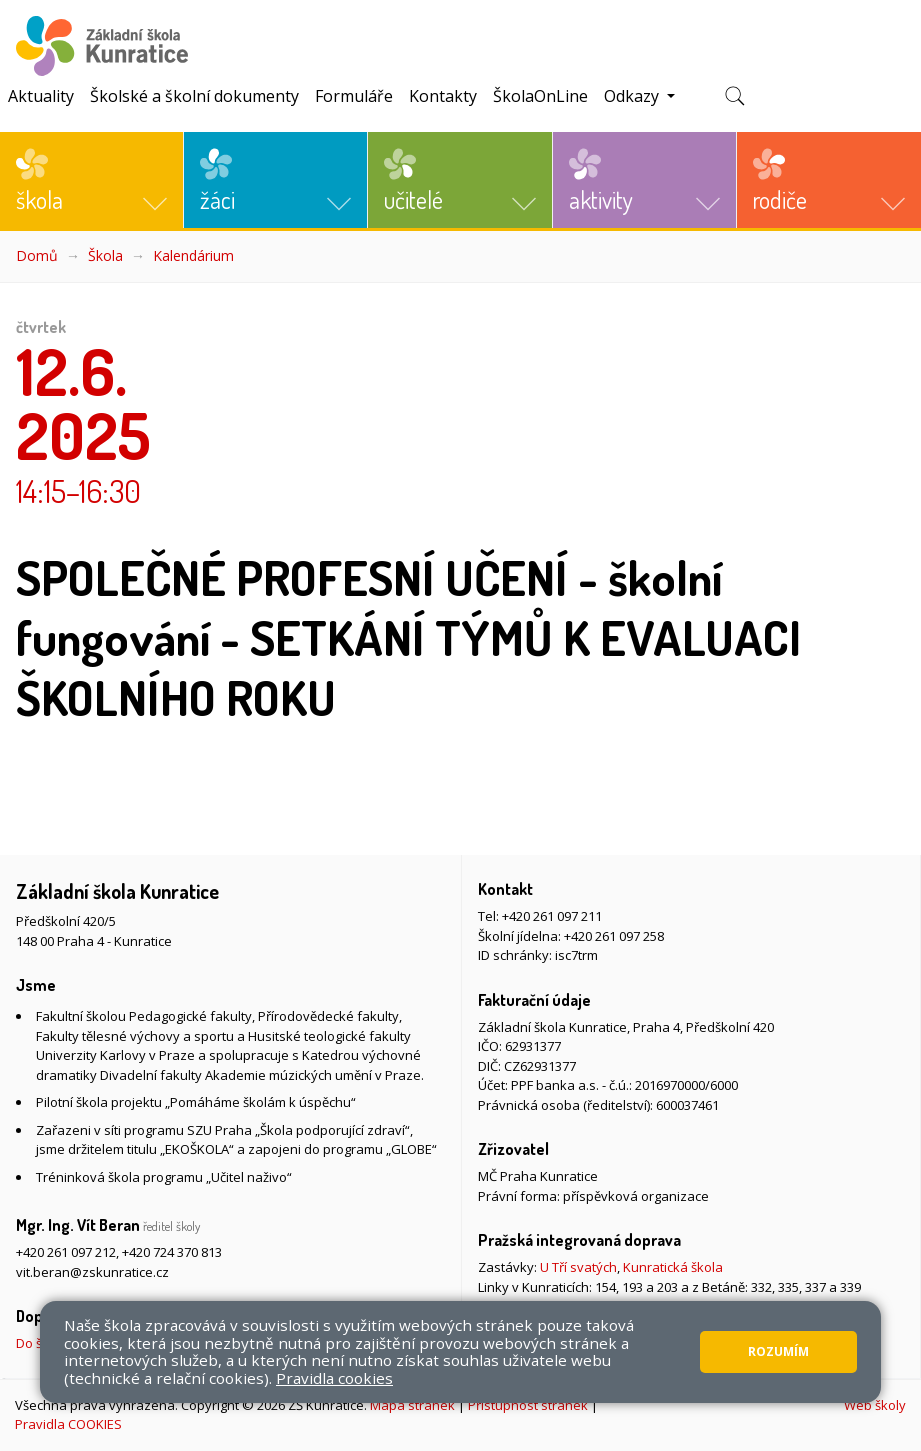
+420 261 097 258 (614, 936)
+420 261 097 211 (552, 916)
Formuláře (354, 96)
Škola (105, 255)
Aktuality (41, 96)
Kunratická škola (673, 1267)
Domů (37, 255)
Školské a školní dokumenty (194, 96)
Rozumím (778, 1351)
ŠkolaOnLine (540, 96)
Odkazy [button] (633, 96)
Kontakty (443, 96)
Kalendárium (193, 255)
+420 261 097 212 (66, 1252)
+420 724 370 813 (172, 1252)
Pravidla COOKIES (68, 1424)
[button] (91, 180)
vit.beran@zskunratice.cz (92, 1272)
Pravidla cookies (334, 1378)
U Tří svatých (578, 1267)
